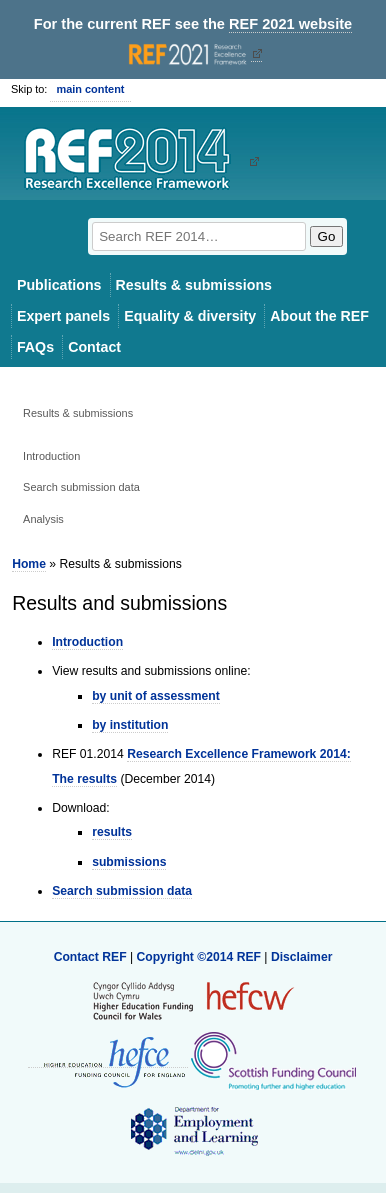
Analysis (43, 519)
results (112, 832)
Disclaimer (302, 957)
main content (90, 89)
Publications (59, 285)
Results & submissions (194, 285)
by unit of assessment (156, 696)
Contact (94, 347)
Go (327, 236)
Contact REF (90, 957)
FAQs (35, 347)
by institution (130, 725)
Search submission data (81, 487)
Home (29, 564)
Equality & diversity (190, 316)
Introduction (51, 456)
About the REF (319, 316)
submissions (129, 862)
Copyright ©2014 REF (200, 957)
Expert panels (63, 316)
